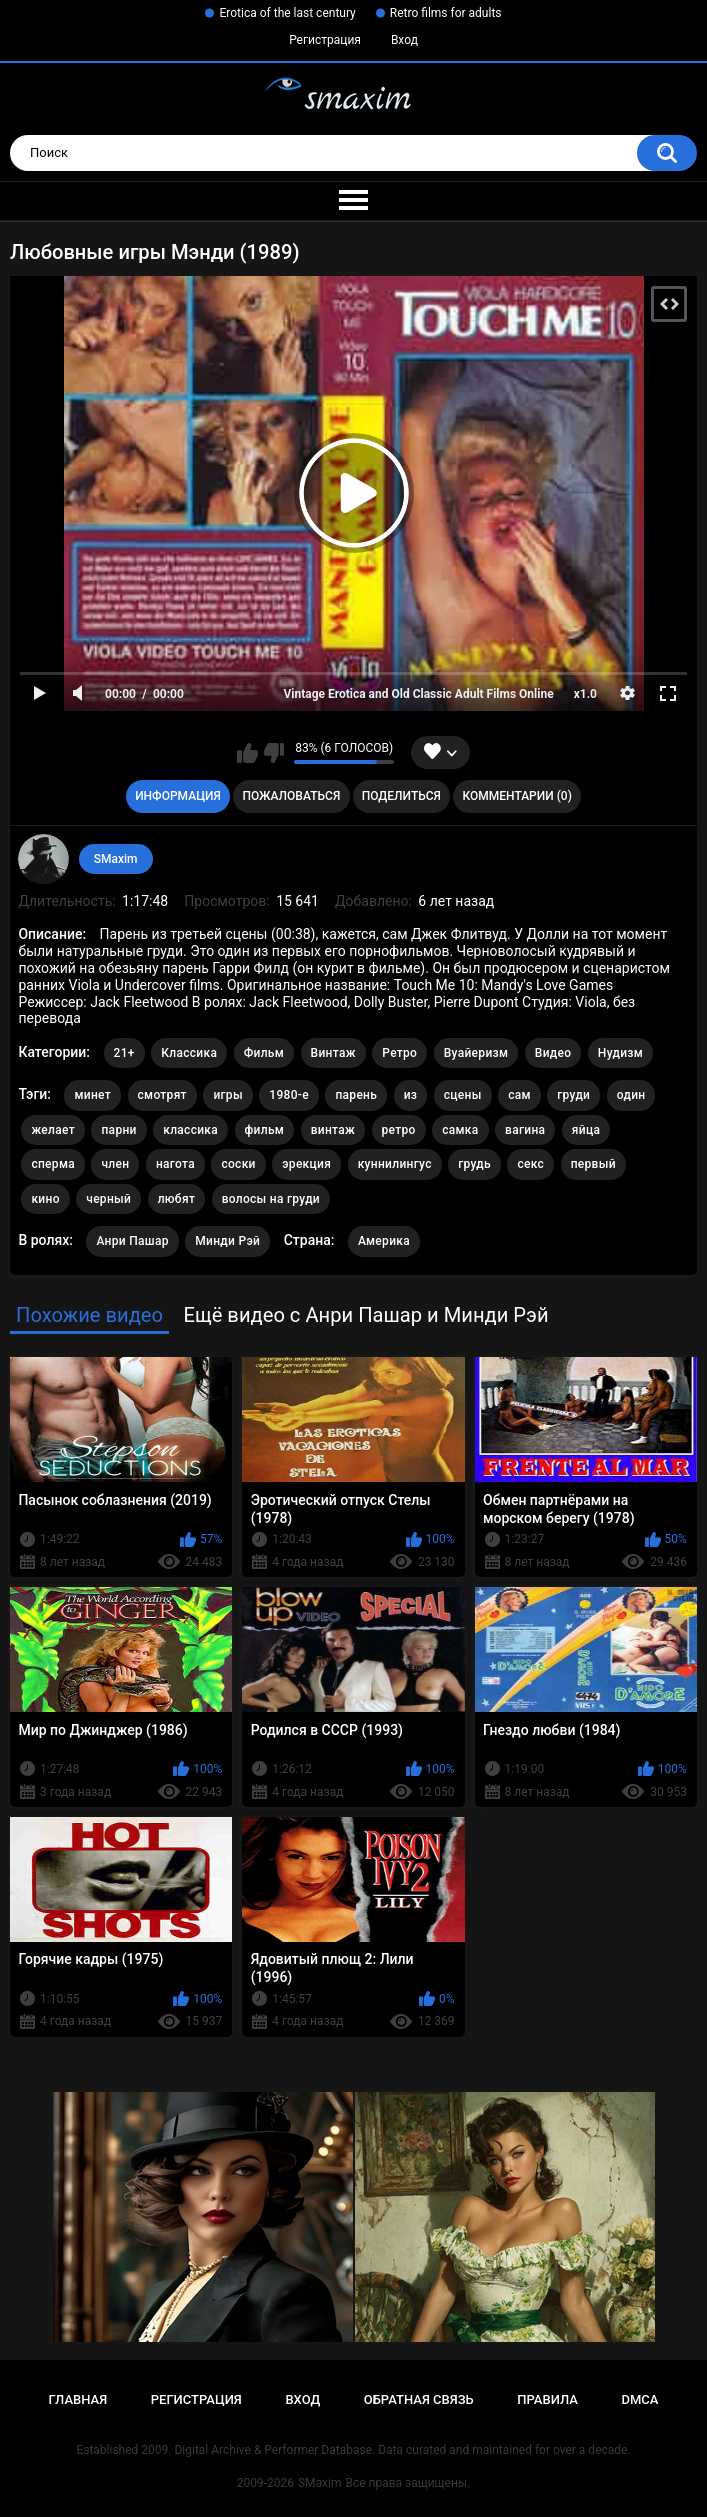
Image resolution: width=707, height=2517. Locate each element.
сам (519, 1095)
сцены (463, 1095)
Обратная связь (419, 2399)
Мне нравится (247, 753)
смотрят (162, 1095)
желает (53, 1130)
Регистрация (325, 40)
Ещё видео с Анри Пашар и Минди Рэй (365, 1315)
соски (238, 1164)
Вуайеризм (476, 1053)
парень (356, 1095)
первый (593, 1164)
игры (227, 1095)
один (631, 1095)
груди (573, 1095)
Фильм (264, 1053)
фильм (265, 1130)
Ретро (399, 1053)
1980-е (289, 1095)
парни (118, 1130)
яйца (586, 1130)
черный (108, 1199)
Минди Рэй (227, 1241)
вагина (525, 1130)
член (115, 1164)
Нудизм (620, 1053)
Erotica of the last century (287, 13)
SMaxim (116, 859)
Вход (404, 40)
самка (460, 1130)
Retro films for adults (446, 13)
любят (177, 1199)
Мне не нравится (273, 753)
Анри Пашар (132, 1241)
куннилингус (395, 1164)
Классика (189, 1053)
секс (530, 1164)
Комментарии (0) (516, 796)
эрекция (306, 1164)
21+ (124, 1053)
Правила (547, 2399)
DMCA (640, 2399)
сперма (53, 1164)
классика (190, 1130)
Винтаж (333, 1053)
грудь (474, 1164)
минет (92, 1095)
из (411, 1095)
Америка (384, 1241)
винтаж (333, 1130)
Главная (78, 2399)
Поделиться (401, 796)
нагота (175, 1164)
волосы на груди (271, 1199)
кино (45, 1199)
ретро (399, 1130)
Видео (553, 1053)
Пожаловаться (291, 796)
